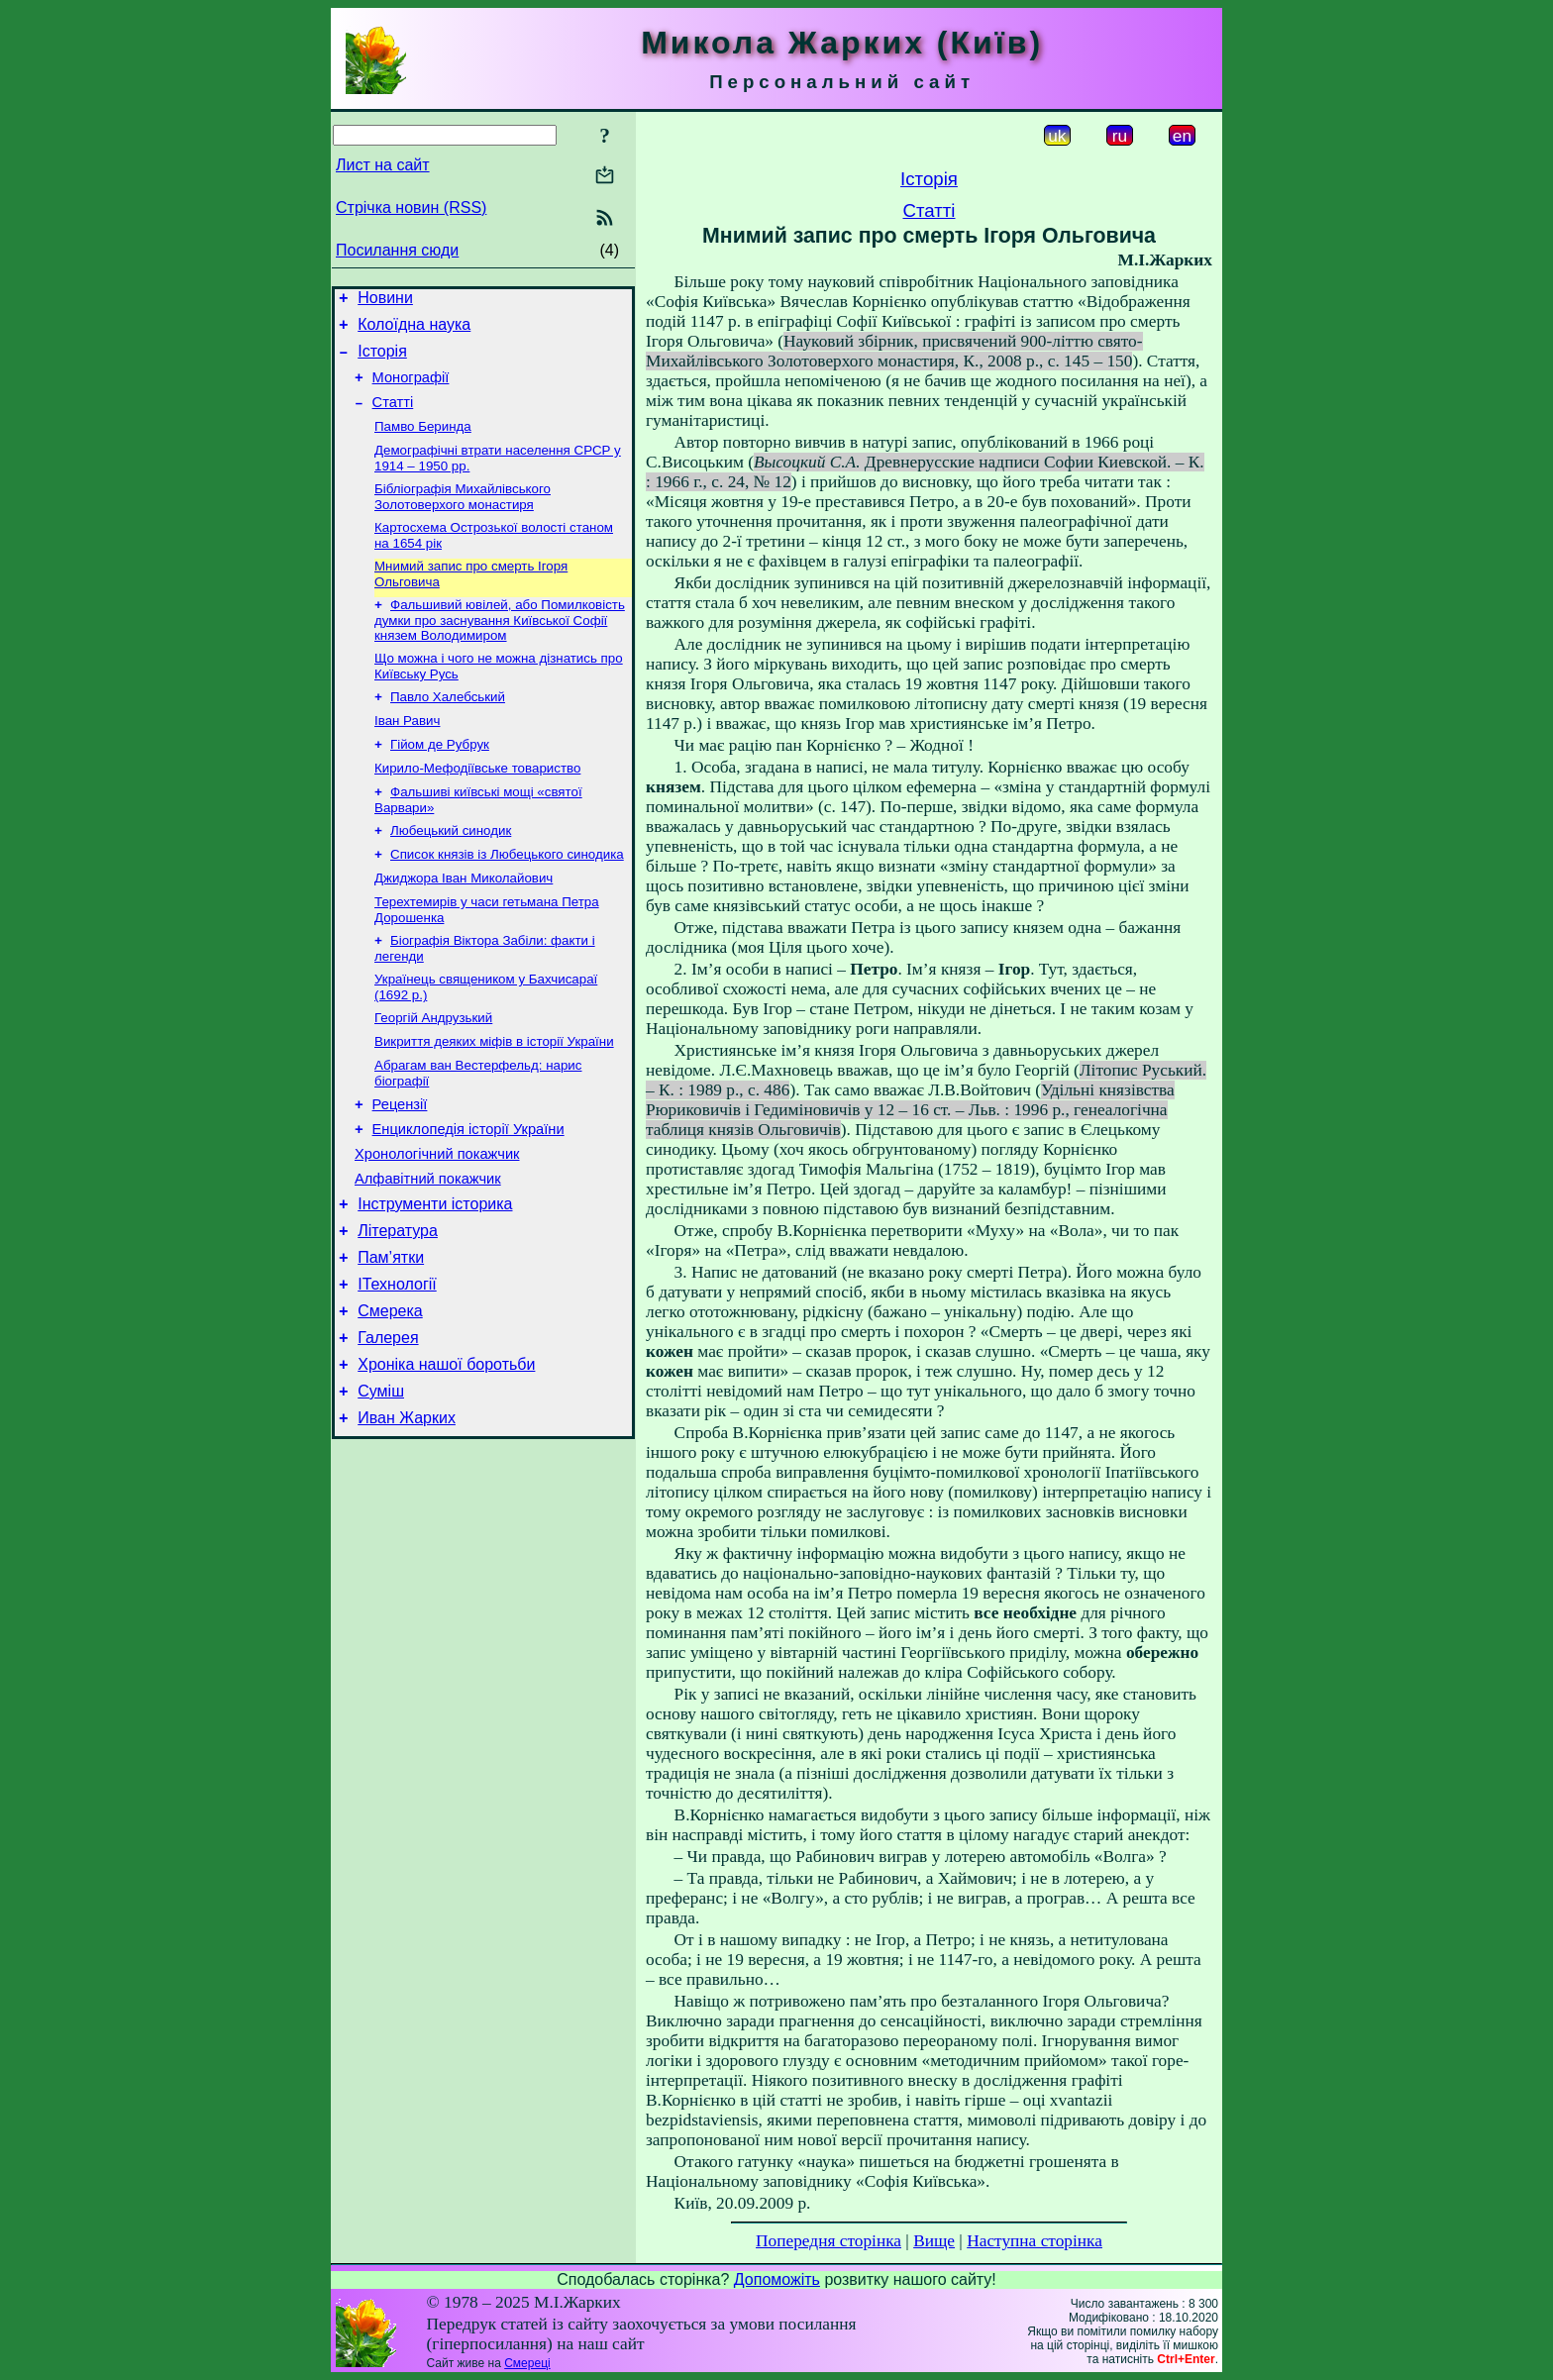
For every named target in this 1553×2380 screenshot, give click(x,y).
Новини (385, 300)
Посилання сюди (397, 250)
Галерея (388, 1423)
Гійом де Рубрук (439, 779)
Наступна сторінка (1034, 2240)
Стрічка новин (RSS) (411, 207)
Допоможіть (777, 2279)
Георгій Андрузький (433, 1070)
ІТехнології (397, 1364)
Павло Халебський (447, 727)
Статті (393, 417)
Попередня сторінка (828, 2240)
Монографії (411, 389)
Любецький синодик (450, 871)
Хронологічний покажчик (437, 1219)
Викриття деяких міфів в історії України (494, 1095)
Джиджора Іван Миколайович (463, 922)
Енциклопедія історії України (468, 1191)
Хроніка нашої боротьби (446, 1453)
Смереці (527, 2363)
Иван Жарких (407, 1512)
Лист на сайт (383, 164)
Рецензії (400, 1164)
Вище (934, 2240)
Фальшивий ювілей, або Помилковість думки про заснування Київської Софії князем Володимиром (499, 647)
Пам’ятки (391, 1334)
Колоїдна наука (414, 330)
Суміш (381, 1483)
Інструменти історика (435, 1275)
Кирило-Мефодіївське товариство (477, 804)
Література (398, 1304)
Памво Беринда (422, 443)
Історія (382, 360)
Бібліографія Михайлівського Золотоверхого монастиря (462, 517)
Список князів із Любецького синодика (507, 896)
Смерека (390, 1394)
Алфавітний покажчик (428, 1247)
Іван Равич (407, 753)
